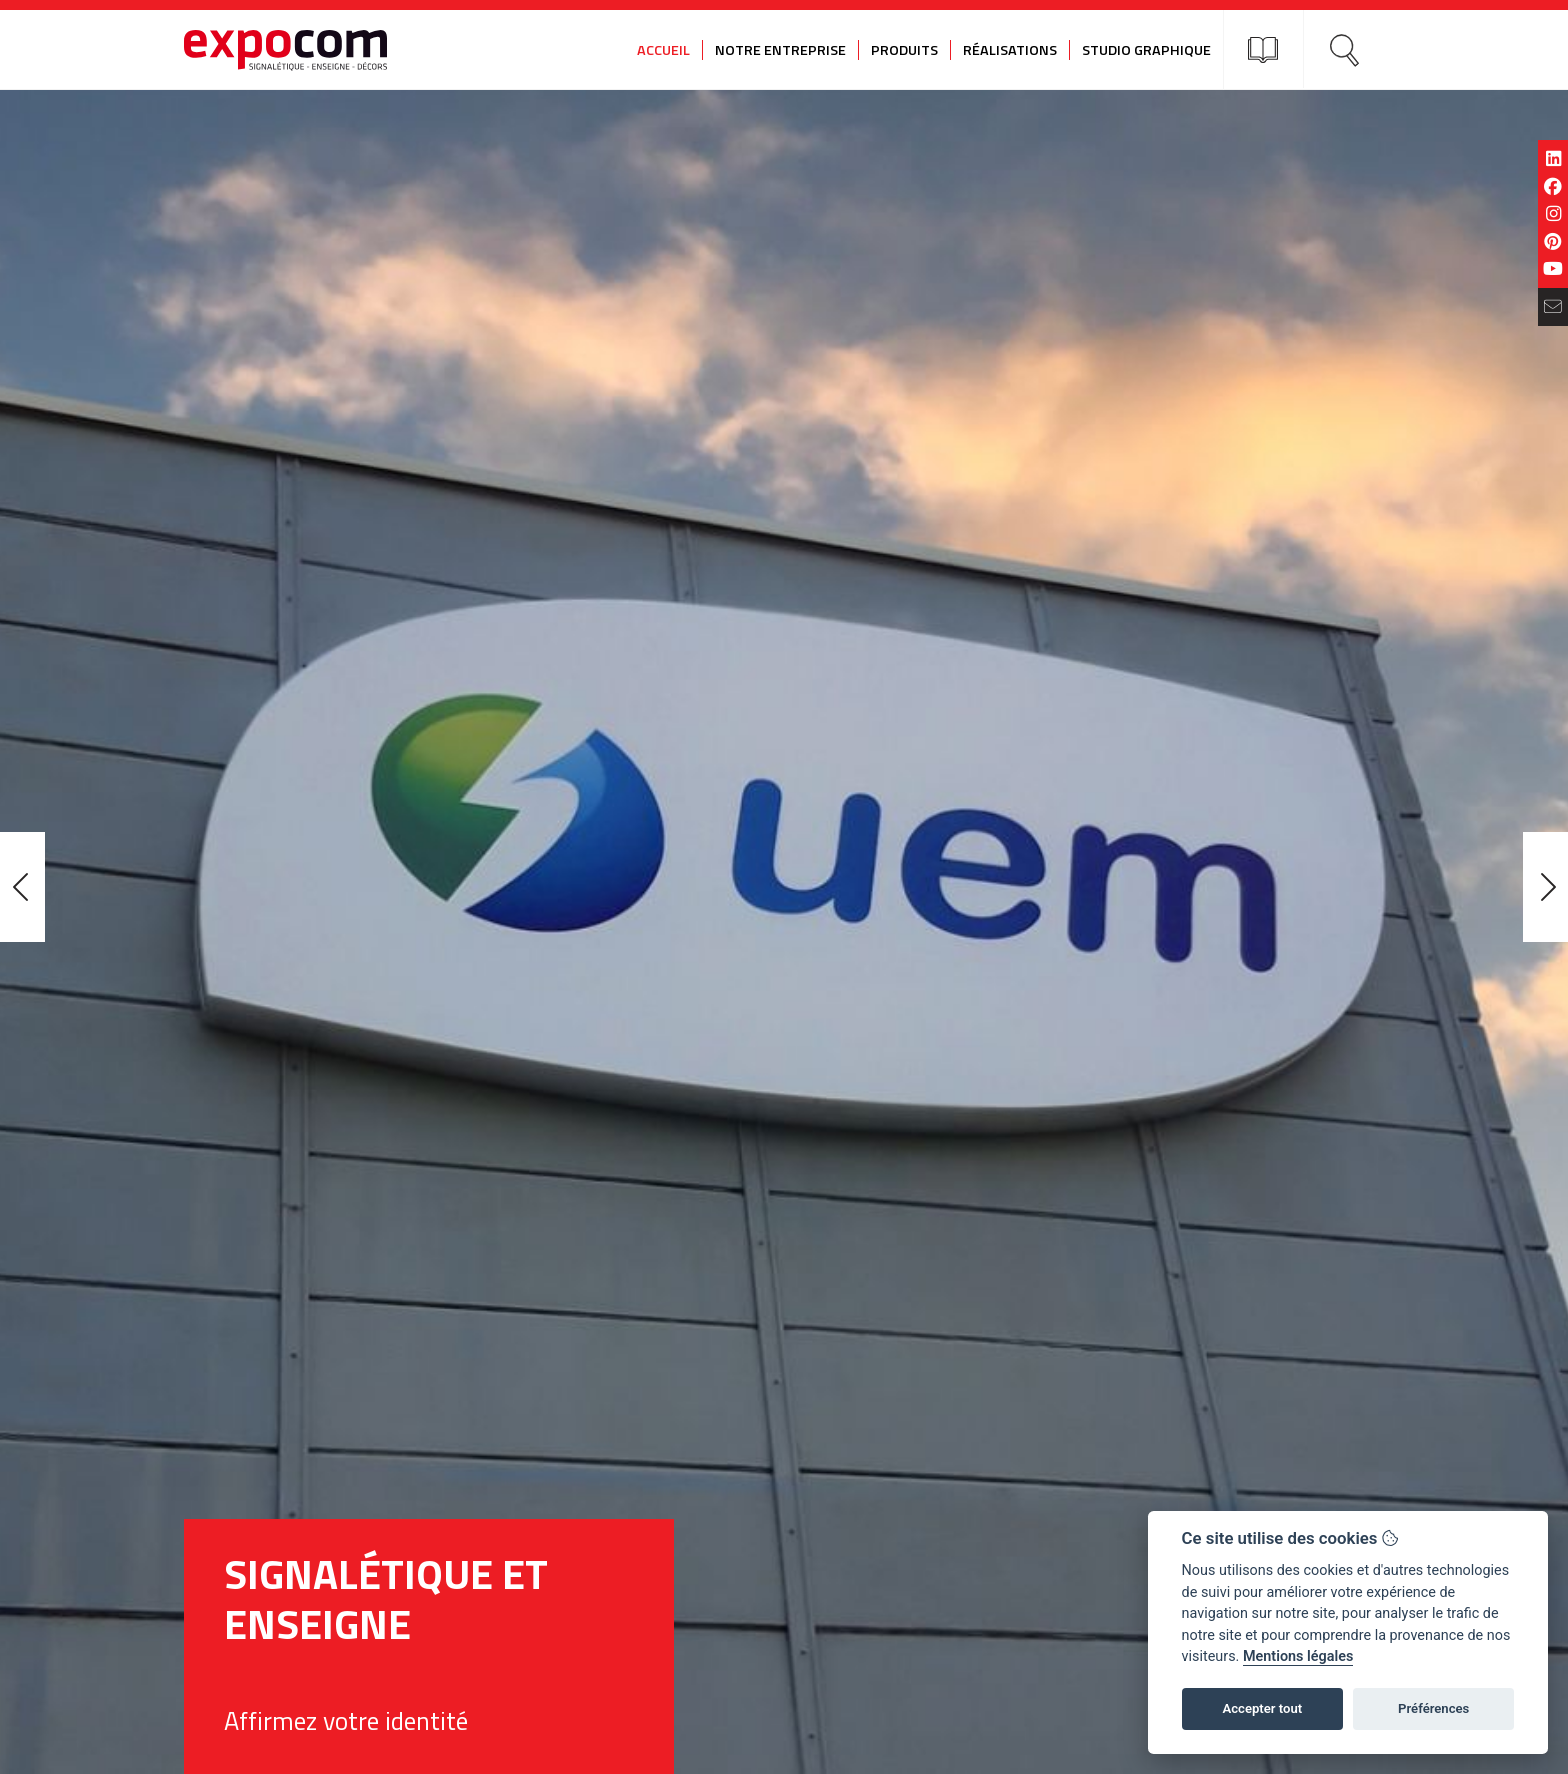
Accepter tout (1262, 1708)
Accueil (663, 50)
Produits (904, 50)
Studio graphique (1146, 50)
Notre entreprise (780, 50)
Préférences (1433, 1708)
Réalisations (1010, 50)
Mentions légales (1298, 1656)
